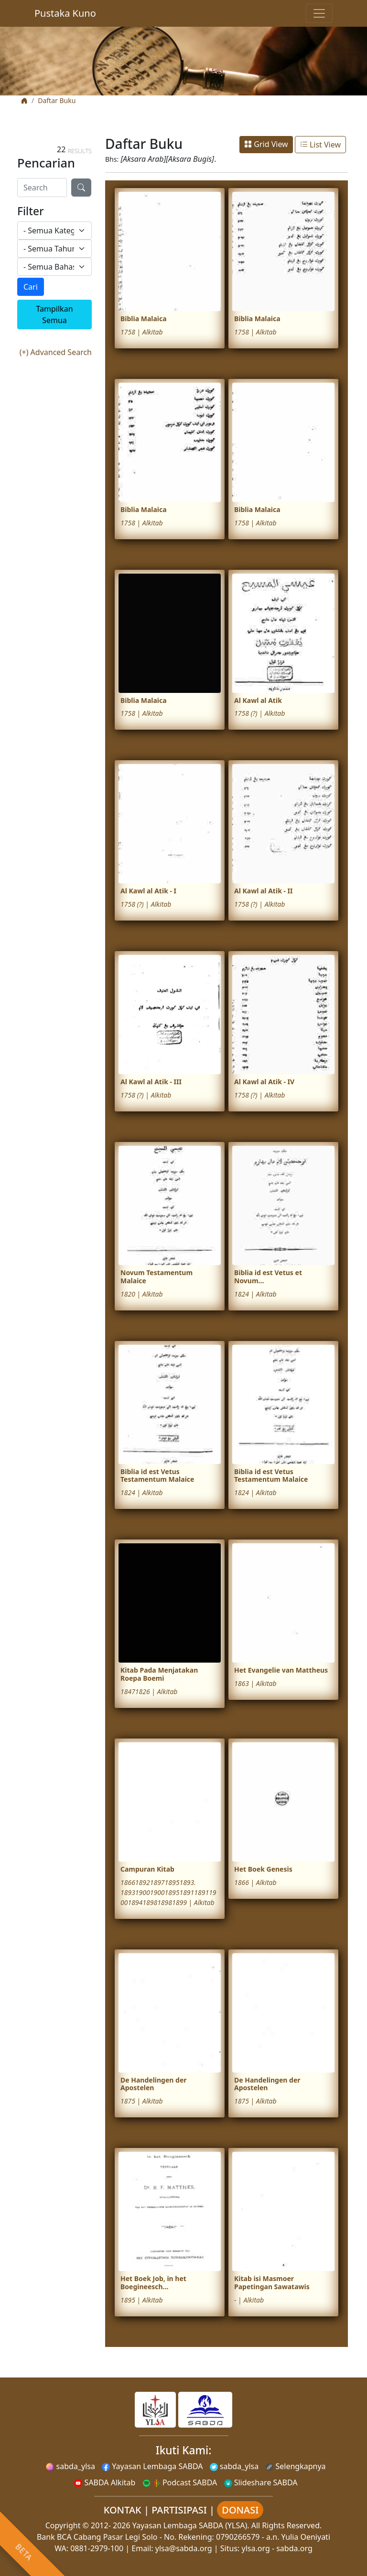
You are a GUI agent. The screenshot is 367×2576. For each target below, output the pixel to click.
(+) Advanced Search (56, 352)
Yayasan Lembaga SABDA (152, 2466)
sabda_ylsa (70, 2466)
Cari (30, 287)
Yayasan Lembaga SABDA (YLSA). (190, 2525)
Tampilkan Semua (54, 314)
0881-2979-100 (96, 2548)
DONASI (240, 2509)
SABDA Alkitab (104, 2482)
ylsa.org (256, 2548)
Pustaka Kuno (65, 13)
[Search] (42, 187)
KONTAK (122, 2509)
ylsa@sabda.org (183, 2548)
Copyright (63, 2525)
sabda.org (294, 2548)
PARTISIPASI (179, 2509)
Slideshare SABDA (261, 2482)
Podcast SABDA (179, 2482)
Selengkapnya (295, 2466)
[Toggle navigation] (319, 13)
